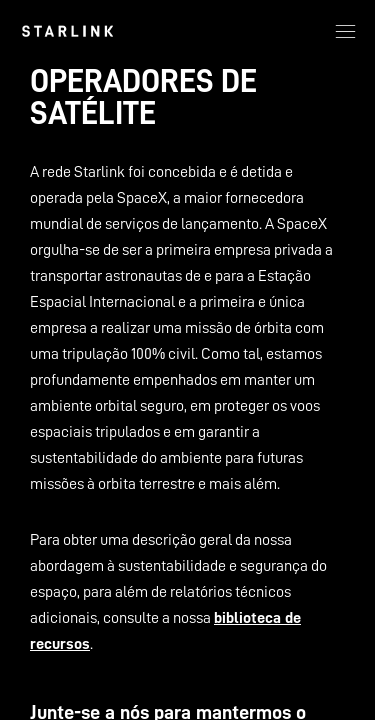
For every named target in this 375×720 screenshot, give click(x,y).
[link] (67, 31)
